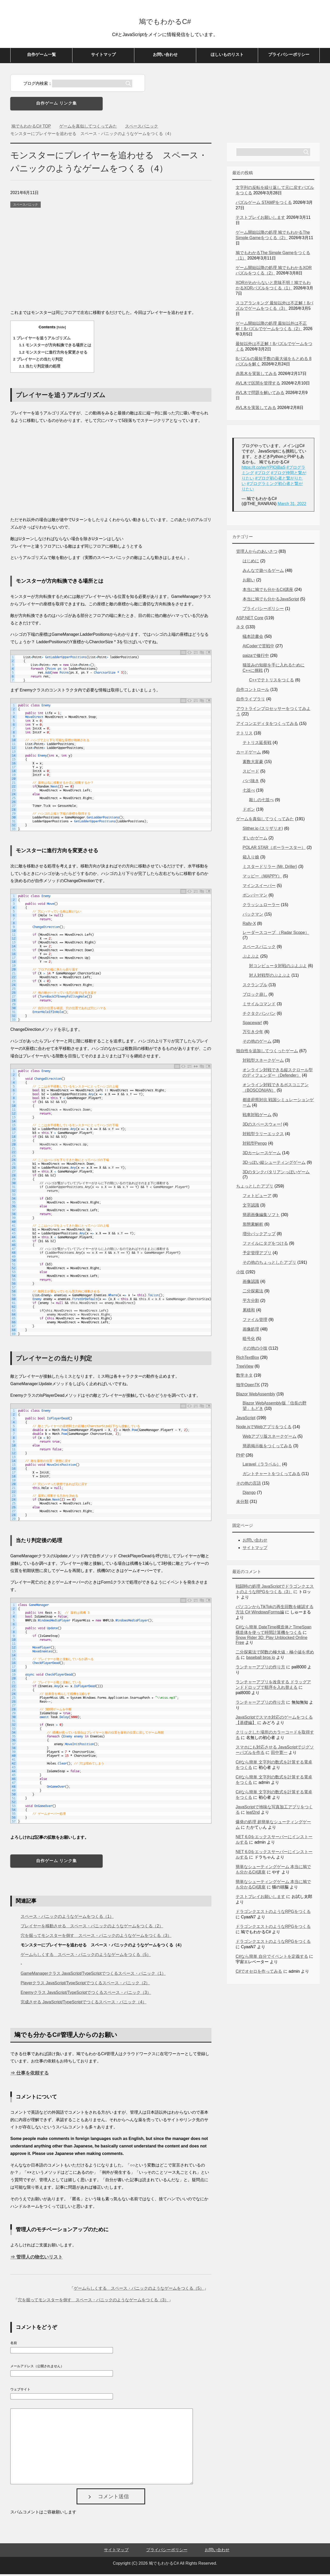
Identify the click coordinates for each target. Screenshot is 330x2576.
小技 (240, 1274)
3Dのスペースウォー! (262, 1126)
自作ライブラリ (250, 701)
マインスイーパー (259, 887)
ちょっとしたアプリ (254, 1188)
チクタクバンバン (259, 1015)
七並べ (249, 792)
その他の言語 (248, 1485)
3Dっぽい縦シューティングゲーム (274, 1164)
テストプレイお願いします (260, 219)
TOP (31, 128)
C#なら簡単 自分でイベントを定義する (272, 1958)
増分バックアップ (259, 1235)
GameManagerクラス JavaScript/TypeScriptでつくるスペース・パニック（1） (93, 1975)
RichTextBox (247, 1359)
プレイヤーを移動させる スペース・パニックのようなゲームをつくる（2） (92, 1928)
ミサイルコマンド (259, 1005)
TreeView (244, 1368)
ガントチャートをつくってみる (271, 1475)
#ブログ (262, 474)
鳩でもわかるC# (164, 21)
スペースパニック (25, 206)
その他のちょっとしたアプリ (269, 1264)
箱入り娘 (251, 859)
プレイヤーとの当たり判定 (38, 361)
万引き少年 (253, 1033)
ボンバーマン (255, 897)
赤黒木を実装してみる (256, 375)
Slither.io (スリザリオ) (263, 830)
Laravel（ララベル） (262, 1466)
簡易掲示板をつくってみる (267, 1447)
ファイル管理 (255, 1321)
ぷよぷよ (251, 958)
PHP (240, 1457)
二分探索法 (253, 1293)
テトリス (244, 735)
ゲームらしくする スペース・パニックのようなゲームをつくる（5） (86, 1956)
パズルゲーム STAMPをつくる (264, 204)
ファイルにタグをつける (265, 1245)
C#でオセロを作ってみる (259, 1973)
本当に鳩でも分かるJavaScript (271, 601)
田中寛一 (279, 1754)
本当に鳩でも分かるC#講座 (268, 591)
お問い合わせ (165, 56)
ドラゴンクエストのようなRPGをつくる (273, 1913)
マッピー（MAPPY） (262, 878)
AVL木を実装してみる (256, 409)
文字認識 (251, 1207)
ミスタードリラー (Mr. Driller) (270, 868)
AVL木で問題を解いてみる (260, 394)
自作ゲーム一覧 (41, 56)
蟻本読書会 (253, 638)
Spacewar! (252, 1024)
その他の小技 (255, 1350)
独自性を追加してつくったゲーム (267, 1052)
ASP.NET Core (249, 619)
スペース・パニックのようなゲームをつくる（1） (67, 1918)
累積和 (249, 1312)
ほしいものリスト (227, 56)
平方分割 (251, 1302)
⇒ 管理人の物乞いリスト (36, 2258)
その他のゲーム (257, 1043)
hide (61, 329)
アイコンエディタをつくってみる (267, 725)
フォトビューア (257, 1197)
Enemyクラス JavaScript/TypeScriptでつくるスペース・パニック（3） (86, 1994)
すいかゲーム (255, 840)
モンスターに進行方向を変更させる (53, 354)
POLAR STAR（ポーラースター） (274, 849)
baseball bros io (260, 1659)
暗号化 (249, 1340)
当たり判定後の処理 (39, 368)
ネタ (240, 628)
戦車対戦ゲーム (257, 1116)
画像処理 (251, 1331)
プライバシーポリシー (288, 56)
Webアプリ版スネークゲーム (269, 1438)
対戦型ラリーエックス (263, 1135)
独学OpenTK (248, 1386)
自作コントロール (252, 691)
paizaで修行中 (256, 657)
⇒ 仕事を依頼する (29, 2074)
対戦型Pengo (255, 1145)
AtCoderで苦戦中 (258, 648)
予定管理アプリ (257, 1254)
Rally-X (249, 925)
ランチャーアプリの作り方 (260, 1669)
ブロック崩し (255, 996)
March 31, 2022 (292, 505)
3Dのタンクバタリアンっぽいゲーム (276, 1174)
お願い (249, 582)
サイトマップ (103, 56)
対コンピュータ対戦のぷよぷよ (278, 967)
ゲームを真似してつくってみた (265, 820)
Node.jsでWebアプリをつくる (264, 1428)
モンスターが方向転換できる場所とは (55, 347)
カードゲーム (248, 754)
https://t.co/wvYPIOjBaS (263, 469)
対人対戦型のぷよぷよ (269, 977)
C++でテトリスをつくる (271, 682)
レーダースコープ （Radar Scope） (276, 934)
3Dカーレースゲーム (262, 1154)
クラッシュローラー (261, 906)
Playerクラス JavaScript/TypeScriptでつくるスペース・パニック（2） (85, 1985)
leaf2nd (253, 1814)
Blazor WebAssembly (255, 1396)
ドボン (249, 811)
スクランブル (255, 986)
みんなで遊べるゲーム (263, 572)
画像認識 (251, 1283)
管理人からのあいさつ (256, 553)
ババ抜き (251, 782)
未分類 (242, 1503)
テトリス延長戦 (257, 744)
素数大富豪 (253, 763)
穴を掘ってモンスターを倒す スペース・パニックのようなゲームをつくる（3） (96, 1937)
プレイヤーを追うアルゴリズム (42, 340)
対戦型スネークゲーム (263, 1062)
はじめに (251, 563)
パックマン (253, 916)
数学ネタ (244, 1377)
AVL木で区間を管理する (258, 385)
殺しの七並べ (261, 801)
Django (249, 1494)
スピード (251, 773)
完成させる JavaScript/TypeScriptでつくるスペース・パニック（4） (83, 2004)
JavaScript (245, 1419)
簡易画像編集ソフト (261, 1216)
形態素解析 (253, 1226)
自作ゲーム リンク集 (56, 105)
